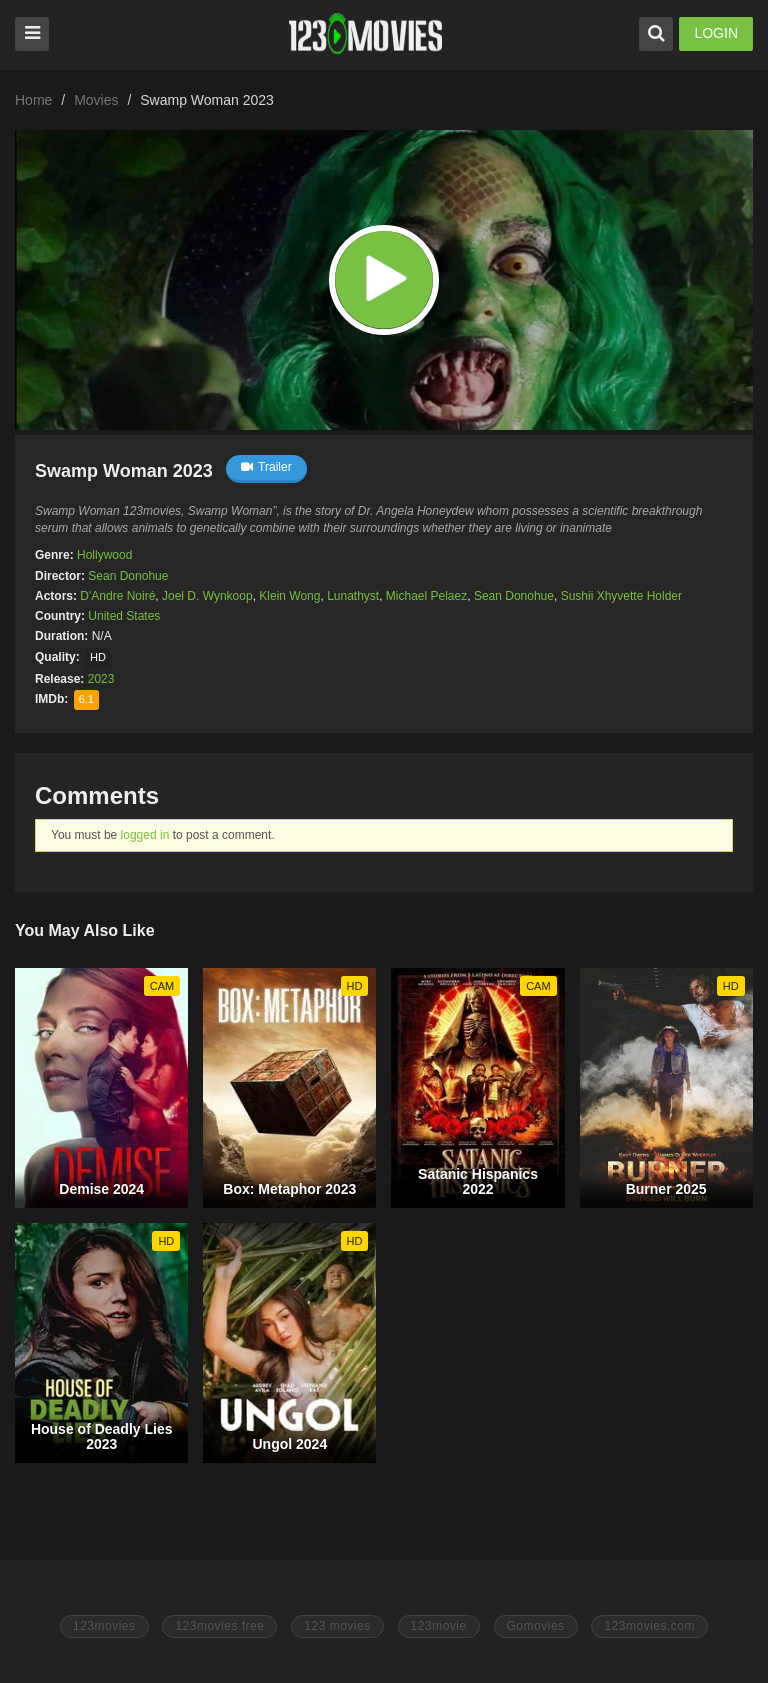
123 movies (337, 1626)
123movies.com (649, 1626)
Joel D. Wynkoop (207, 596)
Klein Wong (289, 596)
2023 (101, 679)
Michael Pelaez (426, 596)
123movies (104, 1626)
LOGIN (716, 33)
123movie (439, 1626)
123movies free (219, 1626)
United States (124, 616)
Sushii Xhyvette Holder (621, 596)
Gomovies (536, 1626)
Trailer (266, 467)
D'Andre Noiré (117, 596)
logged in (145, 835)
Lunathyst (353, 596)
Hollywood (104, 555)
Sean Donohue (128, 576)
